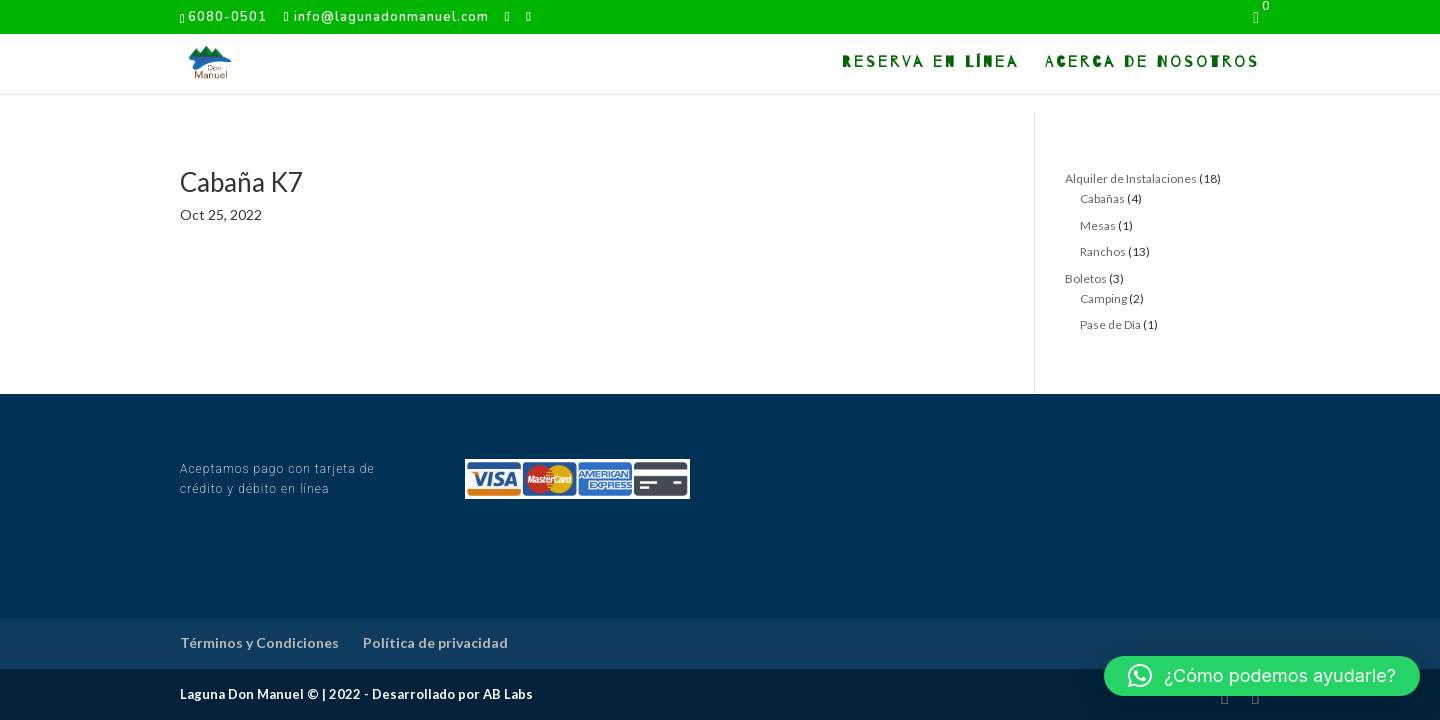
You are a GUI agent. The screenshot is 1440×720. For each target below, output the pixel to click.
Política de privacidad (435, 642)
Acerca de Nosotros (1152, 63)
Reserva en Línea (930, 63)
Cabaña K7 (241, 182)
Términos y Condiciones (259, 642)
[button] (1262, 676)
